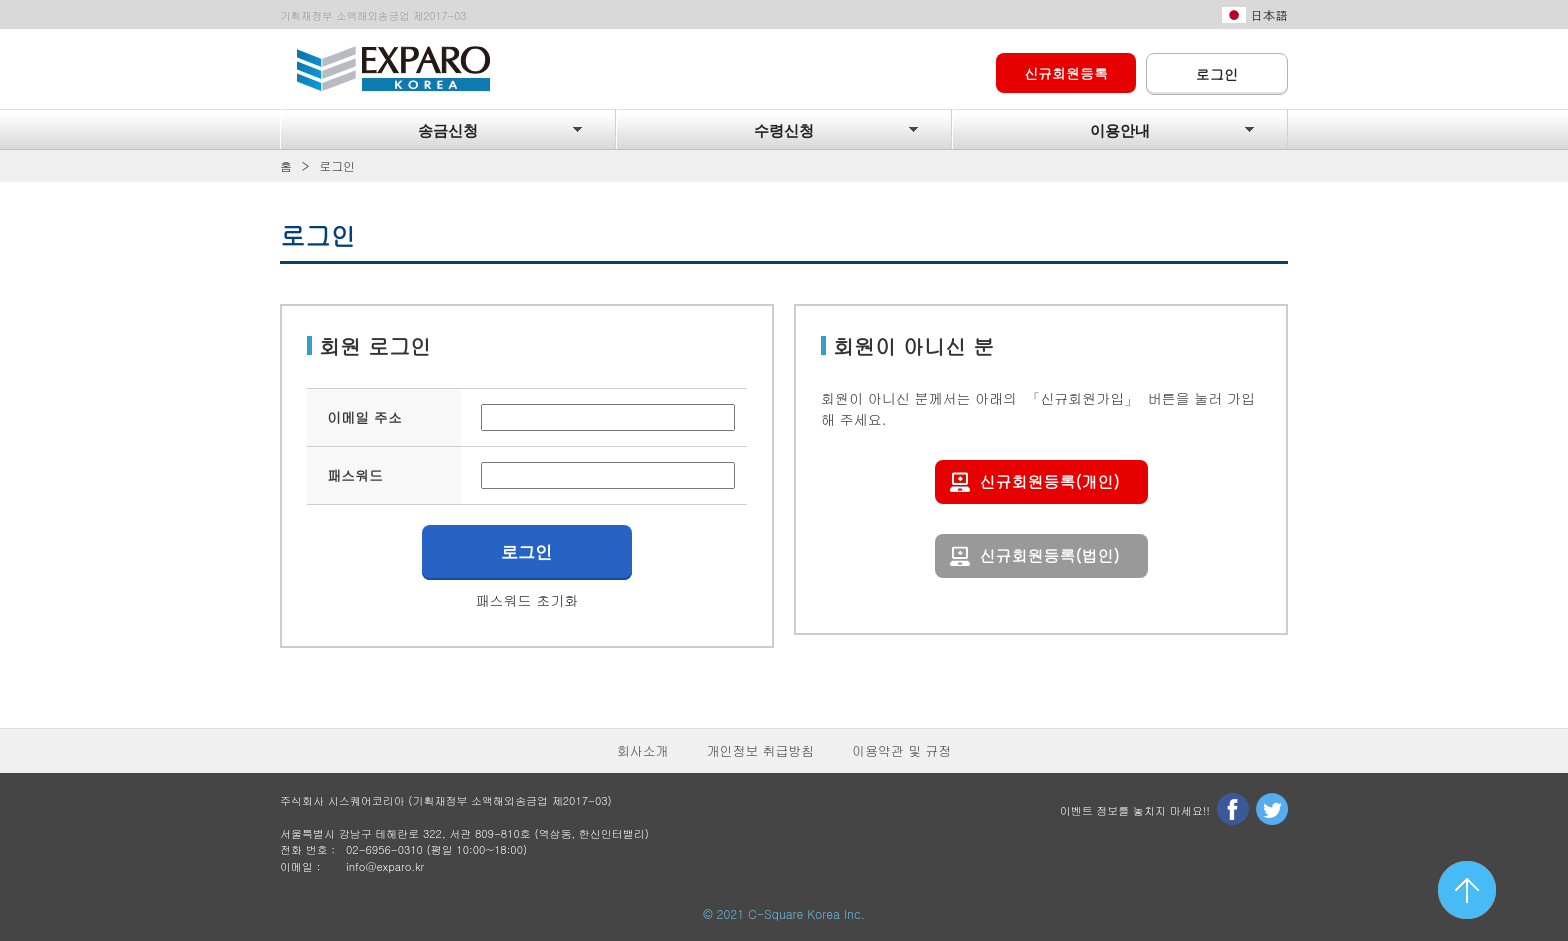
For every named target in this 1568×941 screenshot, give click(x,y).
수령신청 (784, 131)
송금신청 (448, 131)
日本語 (1269, 15)
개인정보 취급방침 (760, 750)
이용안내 (1120, 131)
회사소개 (643, 750)
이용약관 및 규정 (901, 750)
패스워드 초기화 (527, 600)
